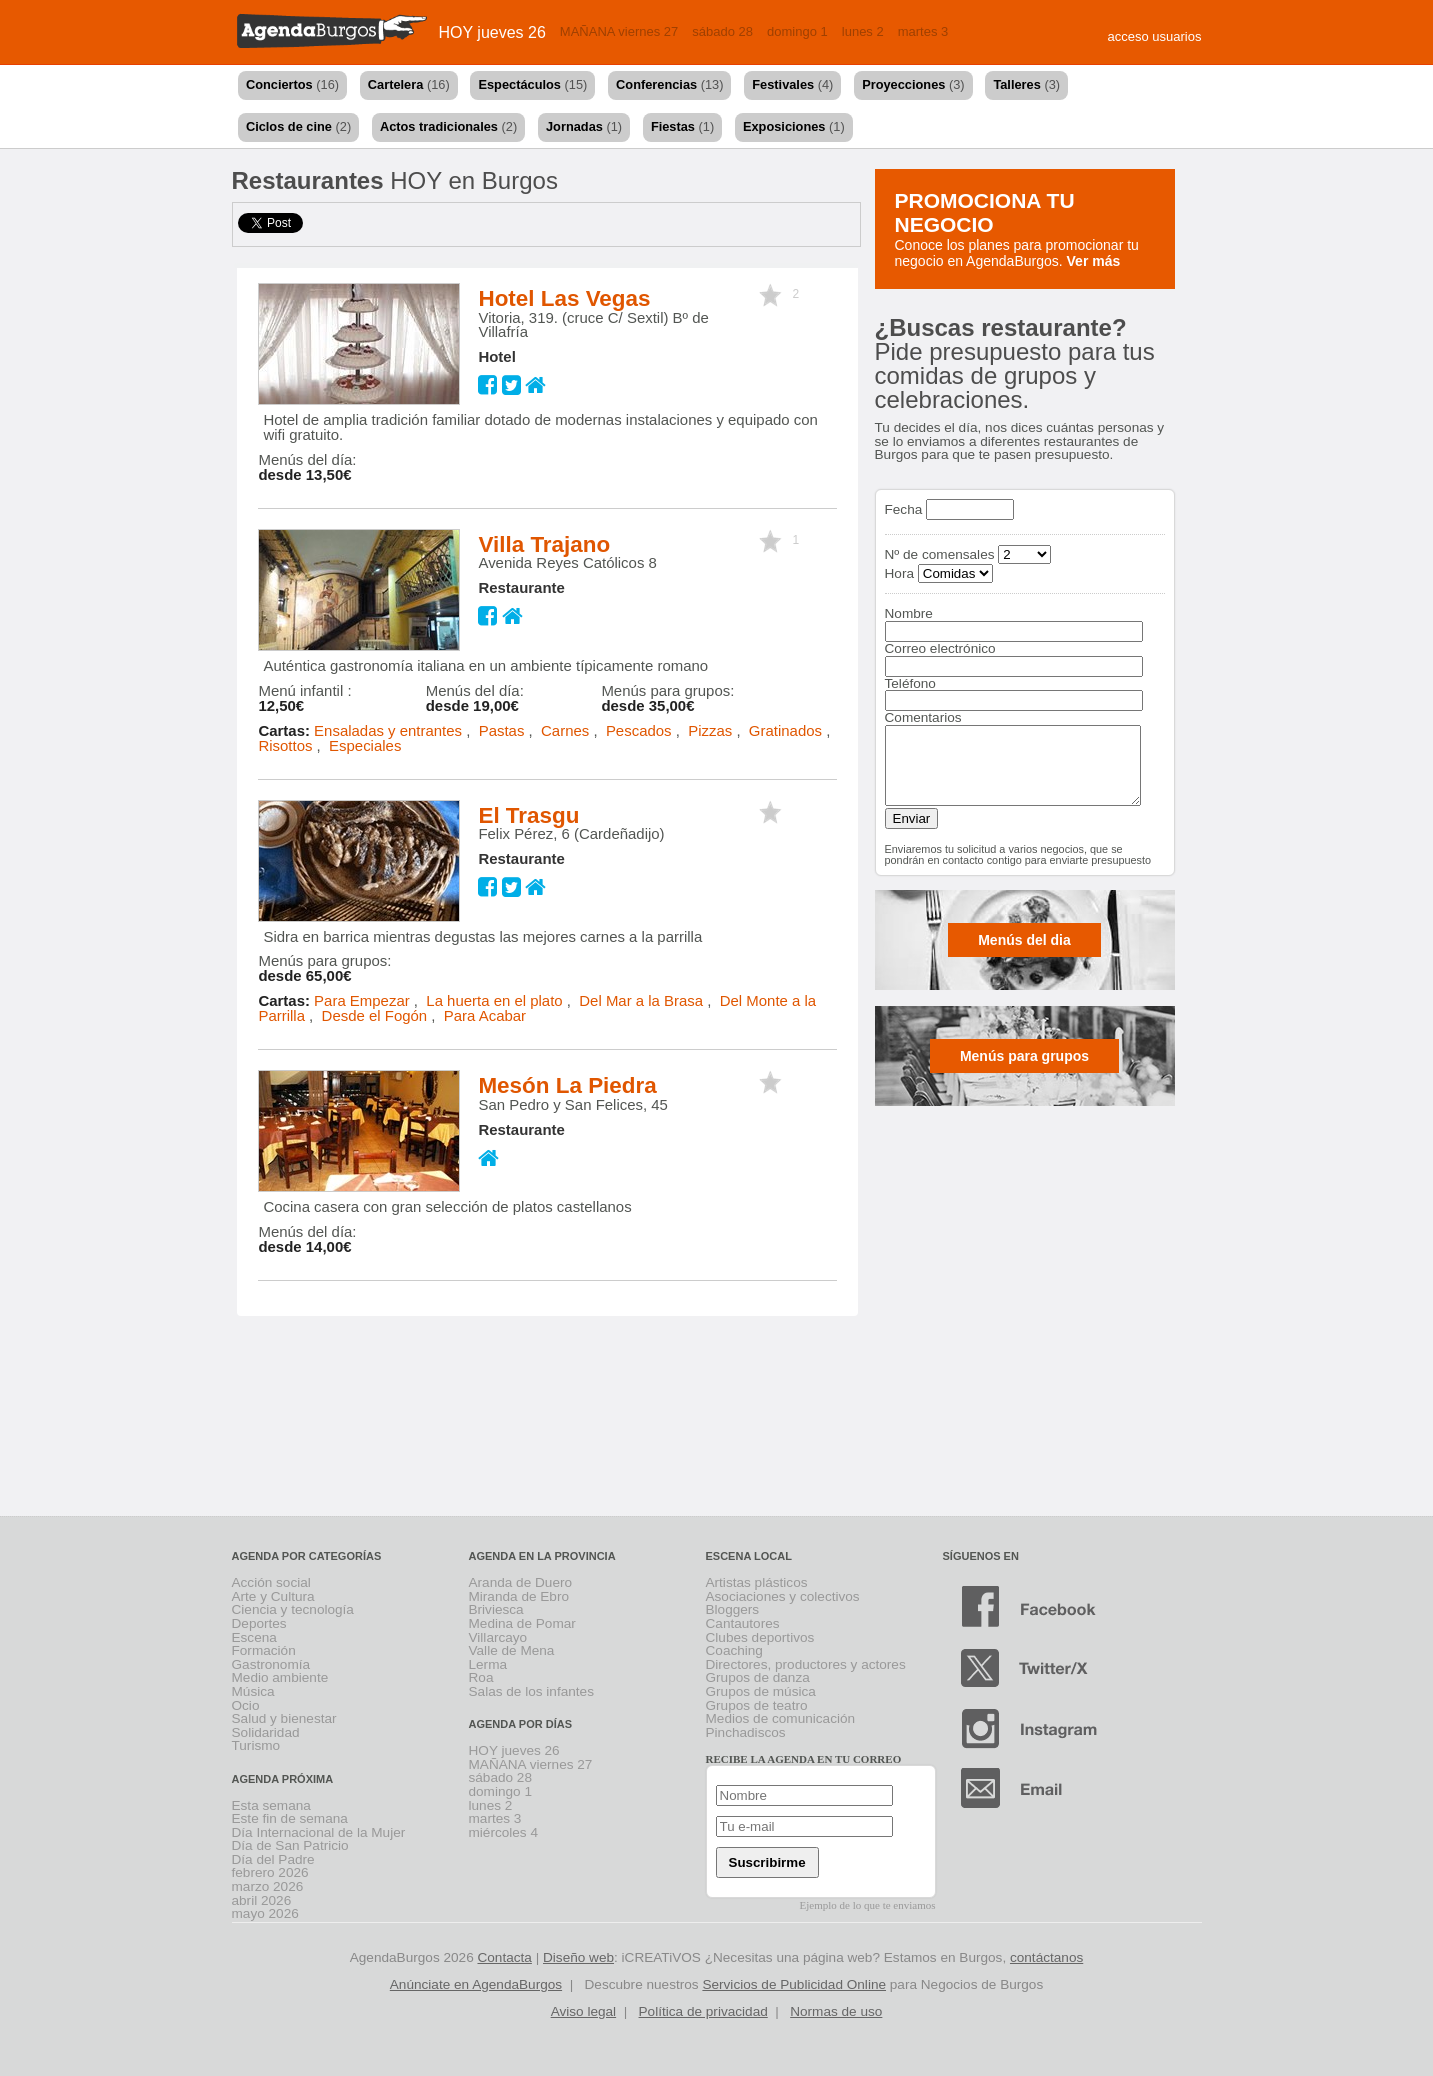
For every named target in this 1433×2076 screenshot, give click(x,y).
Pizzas (710, 730)
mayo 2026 (265, 1913)
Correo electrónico (940, 648)
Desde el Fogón (375, 1015)
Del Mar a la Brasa (641, 1000)
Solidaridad (266, 1732)
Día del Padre (273, 1859)
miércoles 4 (504, 1832)
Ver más (1094, 261)
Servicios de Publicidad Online (794, 1984)
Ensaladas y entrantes (388, 730)
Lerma (488, 1664)
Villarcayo (498, 1637)
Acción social (271, 1582)
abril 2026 (262, 1900)
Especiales (365, 745)
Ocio (246, 1705)
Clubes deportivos (760, 1637)
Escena (254, 1637)
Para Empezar (362, 1000)
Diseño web (578, 1957)
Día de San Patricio (290, 1845)
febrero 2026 (270, 1872)
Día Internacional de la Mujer (319, 1832)
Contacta (504, 1957)
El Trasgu (528, 815)
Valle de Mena (512, 1650)
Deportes (259, 1623)
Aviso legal (584, 2011)
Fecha (904, 509)
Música (253, 1691)
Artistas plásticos (757, 1582)
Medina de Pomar (522, 1623)
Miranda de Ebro (519, 1596)
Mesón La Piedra (567, 1085)
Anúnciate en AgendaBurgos (476, 1984)
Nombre (909, 613)
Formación (264, 1650)
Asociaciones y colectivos (783, 1596)
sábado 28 (722, 31)
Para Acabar (485, 1015)
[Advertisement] (717, 1435)
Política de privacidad (703, 2011)
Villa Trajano (544, 544)
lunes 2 (863, 31)
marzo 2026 (268, 1886)
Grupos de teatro (757, 1705)
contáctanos (1046, 1957)
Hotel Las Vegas (564, 298)
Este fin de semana (290, 1818)
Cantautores (743, 1623)
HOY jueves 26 (492, 32)
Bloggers (733, 1609)
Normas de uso (836, 2011)
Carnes (565, 730)
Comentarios (923, 717)
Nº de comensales (940, 554)
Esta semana (271, 1805)
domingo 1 (797, 31)
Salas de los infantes (531, 1691)
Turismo (256, 1745)
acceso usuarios (1155, 36)
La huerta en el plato (494, 1000)
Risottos (285, 745)
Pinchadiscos (746, 1732)
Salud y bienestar (284, 1718)
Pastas (502, 730)
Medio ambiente (280, 1677)
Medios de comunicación (781, 1718)
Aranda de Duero (521, 1582)
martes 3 (923, 31)
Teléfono (910, 683)
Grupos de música (761, 1691)
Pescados (639, 730)
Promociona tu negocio (985, 212)
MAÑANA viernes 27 (619, 31)
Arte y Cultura (273, 1596)
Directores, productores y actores (806, 1664)
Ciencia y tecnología (293, 1609)
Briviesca (496, 1609)
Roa (481, 1677)
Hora (899, 573)
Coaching (734, 1650)
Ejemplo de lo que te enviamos (868, 1905)
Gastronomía (271, 1664)
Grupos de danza (758, 1677)
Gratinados (785, 730)
